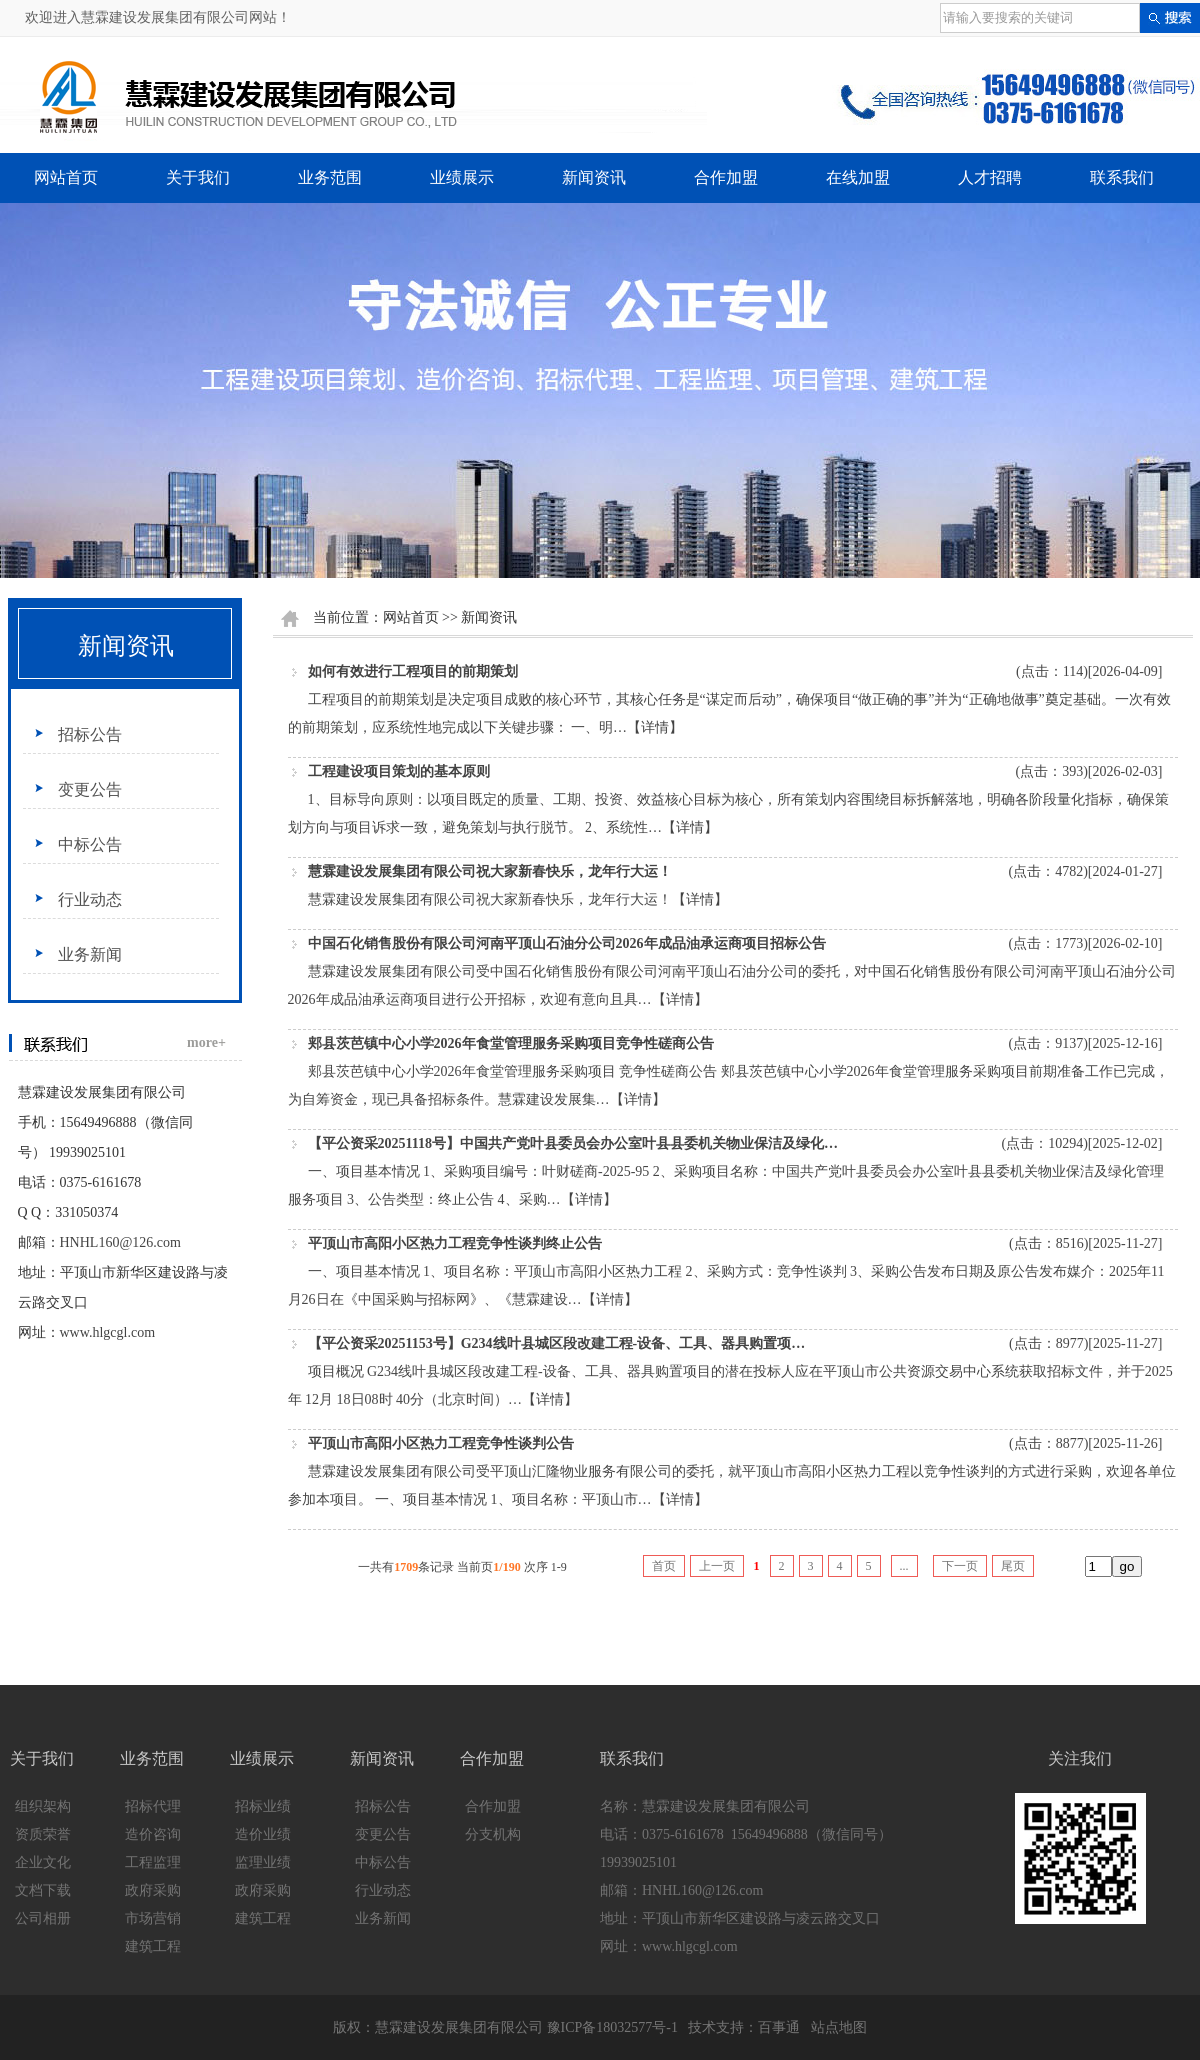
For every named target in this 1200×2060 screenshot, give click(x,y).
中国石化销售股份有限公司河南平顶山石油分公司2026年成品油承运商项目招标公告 (567, 943)
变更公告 (90, 789)
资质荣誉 (43, 1834)
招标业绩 (263, 1806)
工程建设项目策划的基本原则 (399, 771)
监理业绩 (263, 1862)
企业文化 (43, 1862)
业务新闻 (90, 954)
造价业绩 (263, 1834)
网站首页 (66, 177)
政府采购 (153, 1890)
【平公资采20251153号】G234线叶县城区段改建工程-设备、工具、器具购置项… (557, 1343)
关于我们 (198, 177)
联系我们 (1122, 177)
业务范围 (330, 177)
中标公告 (90, 844)
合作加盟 (726, 177)
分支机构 (493, 1834)
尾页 (1013, 1566)
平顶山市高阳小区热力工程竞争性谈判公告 (441, 1443)
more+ (206, 1042)
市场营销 (153, 1918)
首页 (664, 1566)
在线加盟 (858, 177)
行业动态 (90, 899)
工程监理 (153, 1862)
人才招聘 (990, 177)
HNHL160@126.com (120, 1242)
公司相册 (43, 1918)
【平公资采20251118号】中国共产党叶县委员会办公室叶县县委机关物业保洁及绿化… (573, 1143)
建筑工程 (153, 1946)
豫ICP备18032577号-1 (612, 2027)
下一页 (960, 1566)
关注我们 (1080, 1758)
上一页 (717, 1566)
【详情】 (655, 727)
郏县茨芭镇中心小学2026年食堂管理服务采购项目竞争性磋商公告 (511, 1043)
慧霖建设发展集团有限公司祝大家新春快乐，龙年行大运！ (490, 871)
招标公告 (90, 734)
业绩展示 (462, 177)
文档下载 (43, 1890)
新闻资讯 (594, 177)
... (904, 1566)
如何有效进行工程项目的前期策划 (413, 671)
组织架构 (43, 1806)
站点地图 (839, 2027)
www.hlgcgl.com (108, 1332)
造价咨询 (153, 1834)
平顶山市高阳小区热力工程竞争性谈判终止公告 (455, 1243)
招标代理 (153, 1806)
